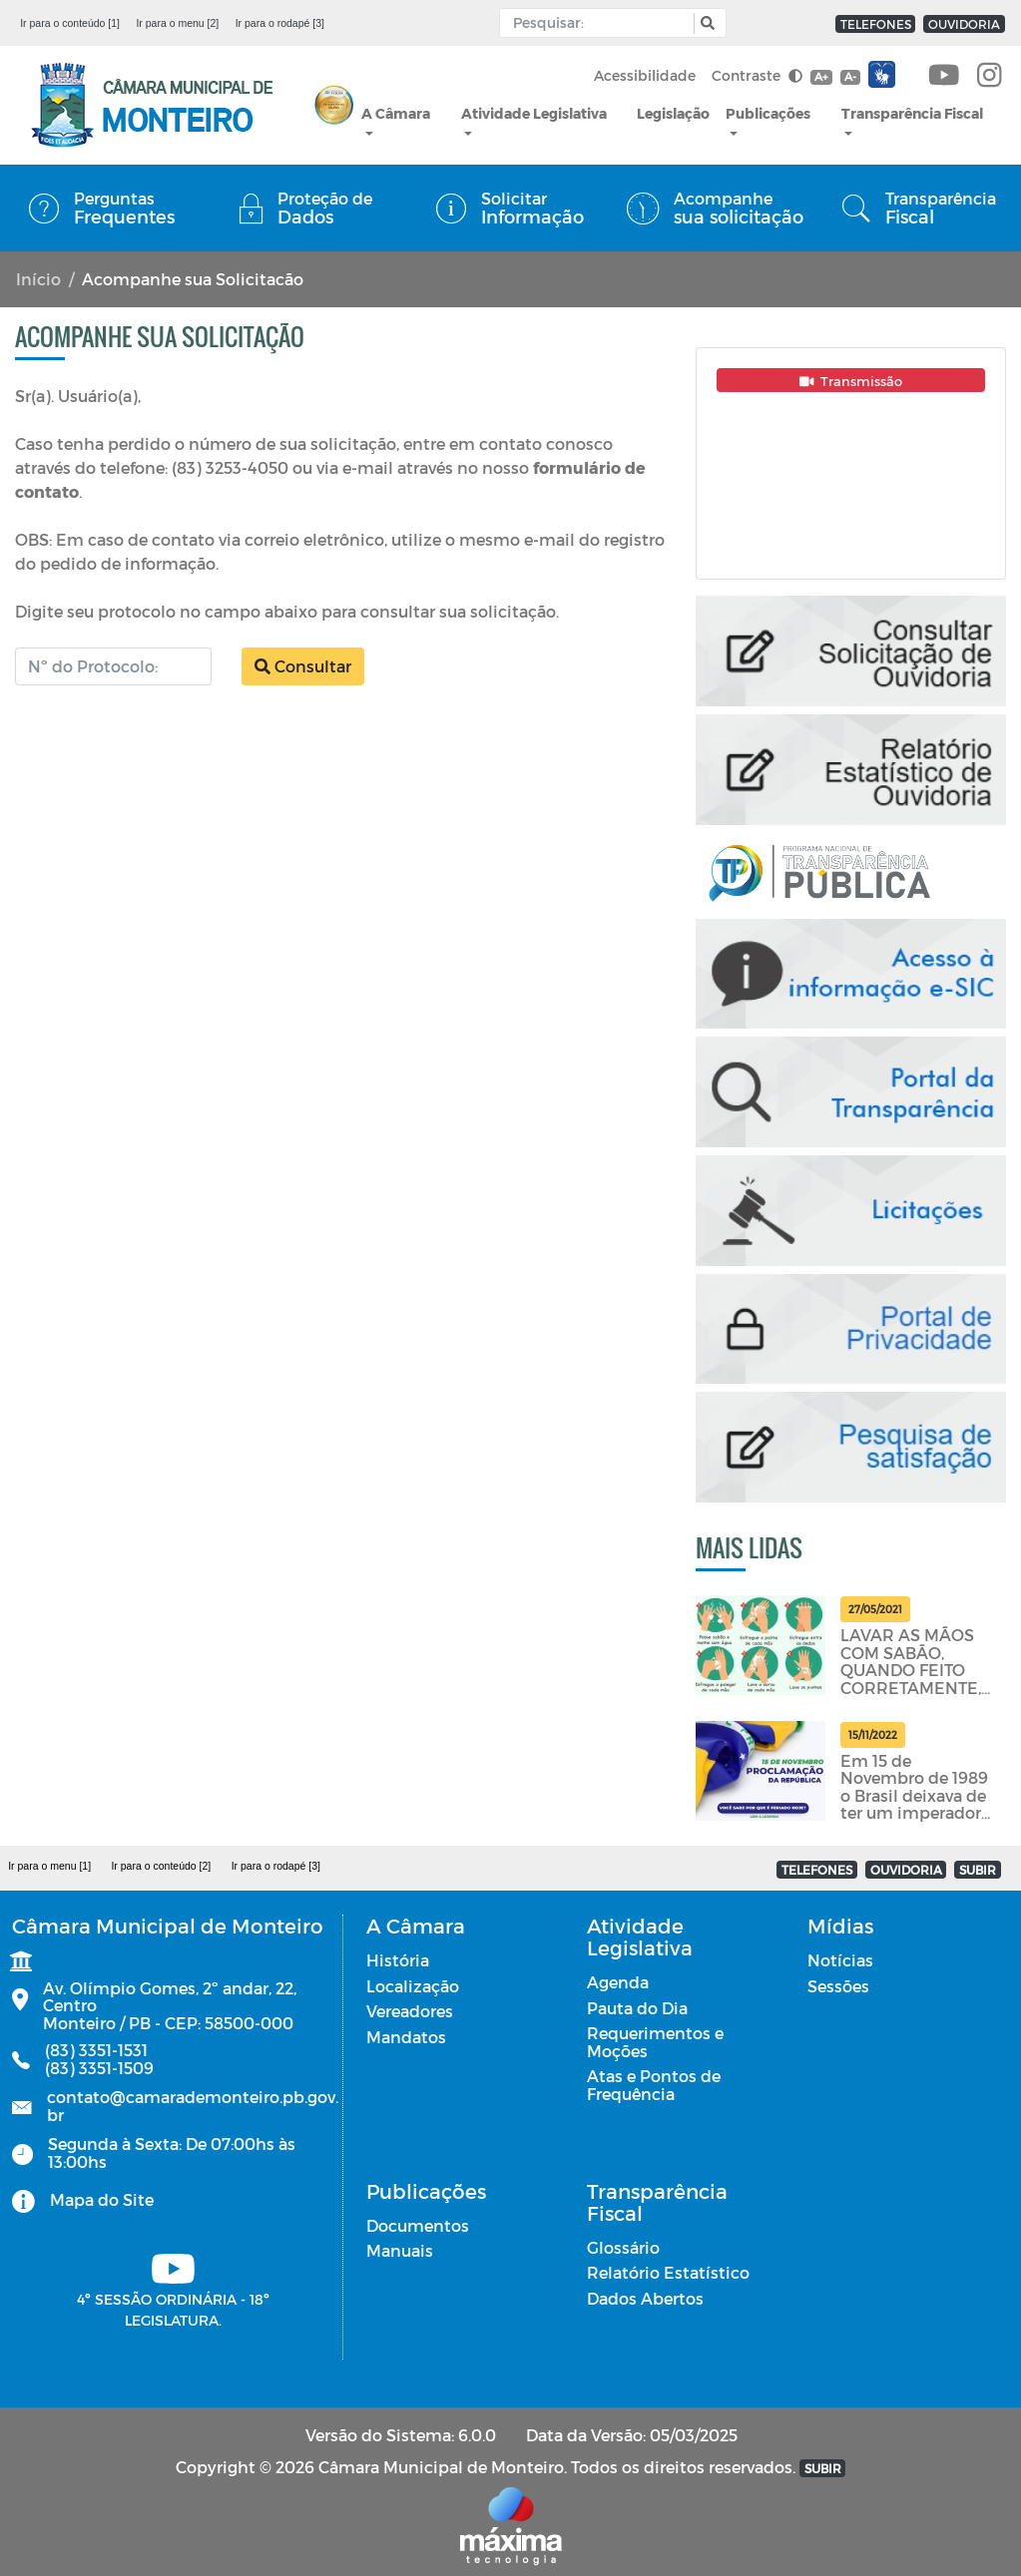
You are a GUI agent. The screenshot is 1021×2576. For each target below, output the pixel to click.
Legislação (673, 113)
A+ (820, 76)
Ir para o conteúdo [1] (70, 23)
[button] (705, 23)
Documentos (417, 2225)
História (397, 1959)
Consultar (303, 665)
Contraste (757, 75)
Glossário (623, 2247)
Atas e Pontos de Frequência (654, 2084)
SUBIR (977, 1870)
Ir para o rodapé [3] (280, 23)
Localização (412, 1985)
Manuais (399, 2250)
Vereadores (409, 2010)
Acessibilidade (645, 75)
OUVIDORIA (964, 24)
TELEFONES (875, 24)
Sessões (838, 1985)
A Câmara (395, 113)
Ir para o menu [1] (49, 1866)
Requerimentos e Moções (655, 2041)
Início (38, 278)
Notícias (840, 1959)
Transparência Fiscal (912, 113)
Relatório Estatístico (668, 2272)
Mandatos (406, 2036)
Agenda (618, 1981)
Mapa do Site (102, 2199)
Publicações (768, 113)
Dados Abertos (645, 2298)
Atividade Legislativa (534, 113)
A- (850, 76)
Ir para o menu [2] (177, 23)
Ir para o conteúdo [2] (161, 1866)
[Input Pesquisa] (601, 23)
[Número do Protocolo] (113, 666)
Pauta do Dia (637, 2007)
